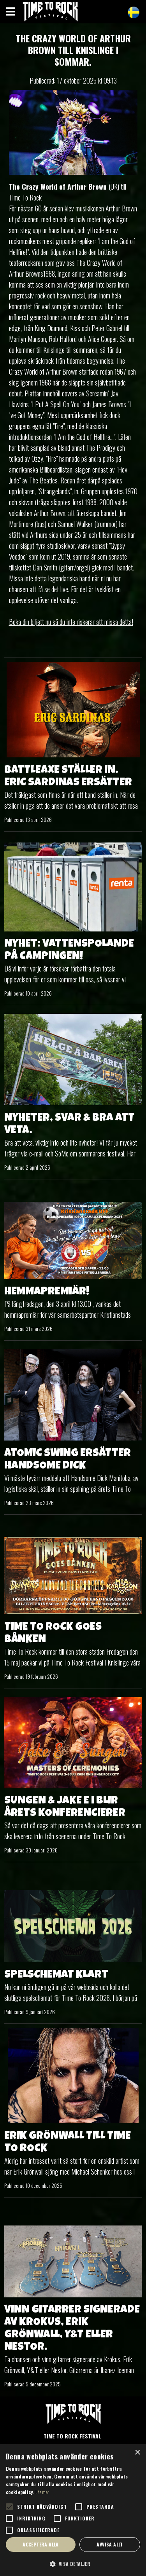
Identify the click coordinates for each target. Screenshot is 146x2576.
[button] (73, 2563)
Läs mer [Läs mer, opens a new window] (42, 2492)
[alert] (73, 2510)
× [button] (137, 2453)
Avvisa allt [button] (110, 2544)
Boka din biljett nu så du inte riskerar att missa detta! (71, 622)
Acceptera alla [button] (41, 2544)
